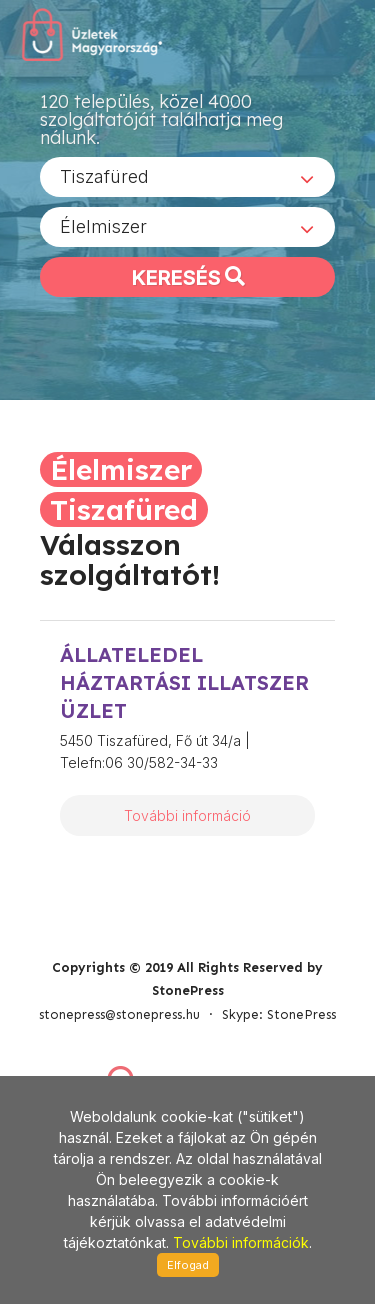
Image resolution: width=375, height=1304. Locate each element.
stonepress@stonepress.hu (119, 1014)
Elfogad (188, 1265)
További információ (187, 815)
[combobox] (187, 177)
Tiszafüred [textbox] (104, 176)
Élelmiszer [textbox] (103, 226)
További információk (241, 1242)
